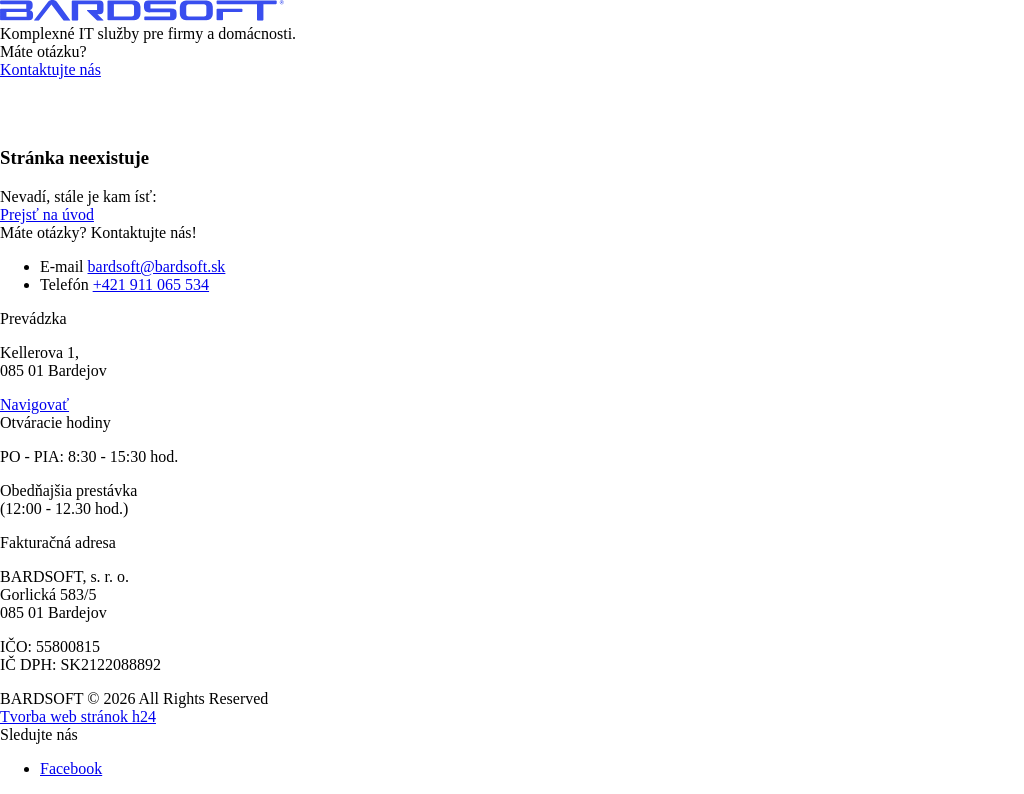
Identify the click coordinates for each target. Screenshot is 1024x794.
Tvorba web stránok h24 (78, 716)
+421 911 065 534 (151, 284)
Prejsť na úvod (47, 214)
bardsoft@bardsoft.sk (157, 266)
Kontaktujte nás (50, 69)
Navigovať (34, 404)
